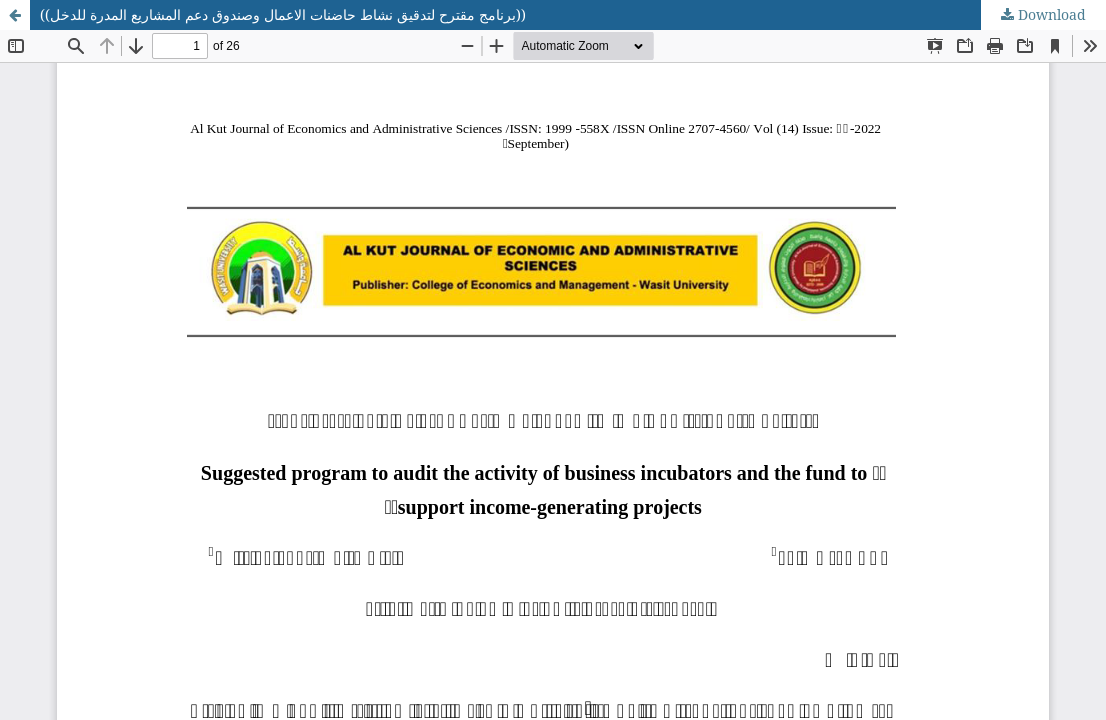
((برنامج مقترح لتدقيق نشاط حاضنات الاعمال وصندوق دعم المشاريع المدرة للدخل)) (283, 14)
